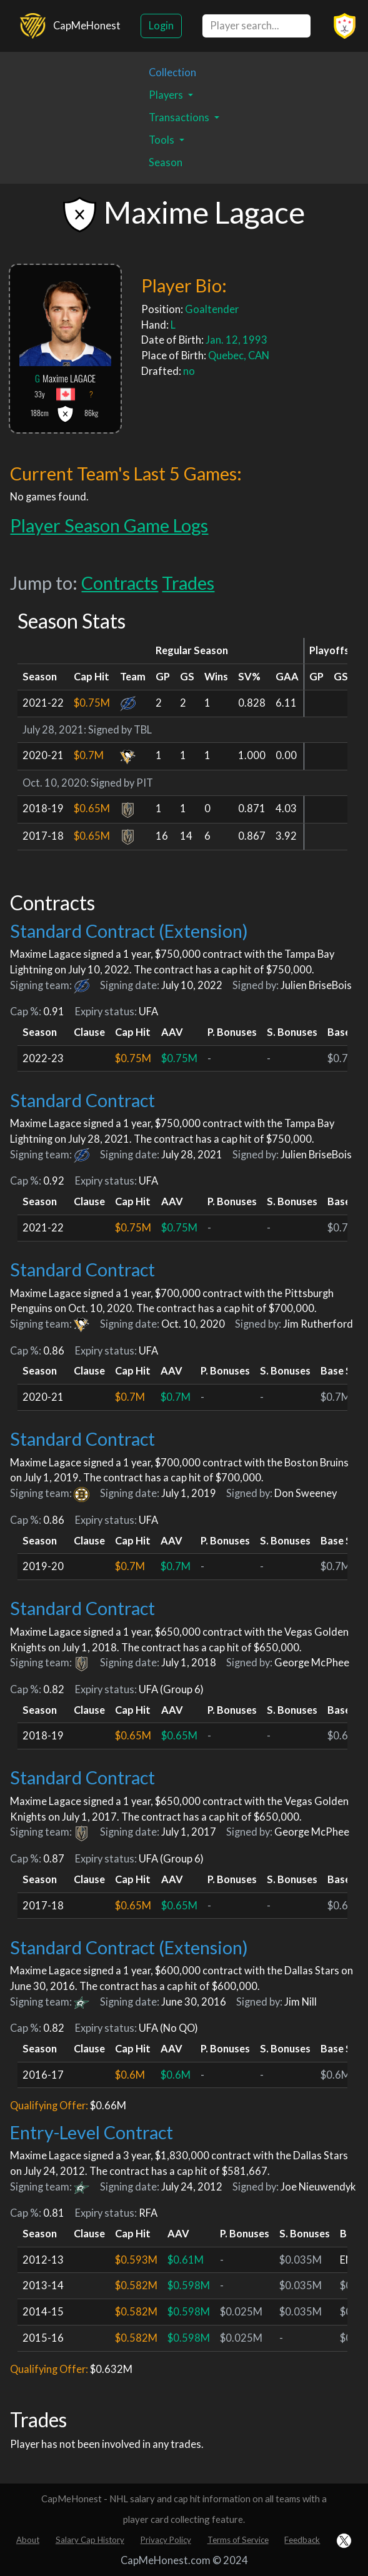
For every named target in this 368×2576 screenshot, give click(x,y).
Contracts (119, 583)
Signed (103, 730)
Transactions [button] (180, 117)
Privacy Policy (166, 2540)
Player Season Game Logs (109, 525)
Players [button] (167, 95)
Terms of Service (238, 2540)
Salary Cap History (90, 2540)
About (27, 2540)
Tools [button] (162, 140)
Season (165, 162)
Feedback (302, 2540)
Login (161, 25)
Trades (188, 583)
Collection (172, 72)
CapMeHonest (87, 25)
